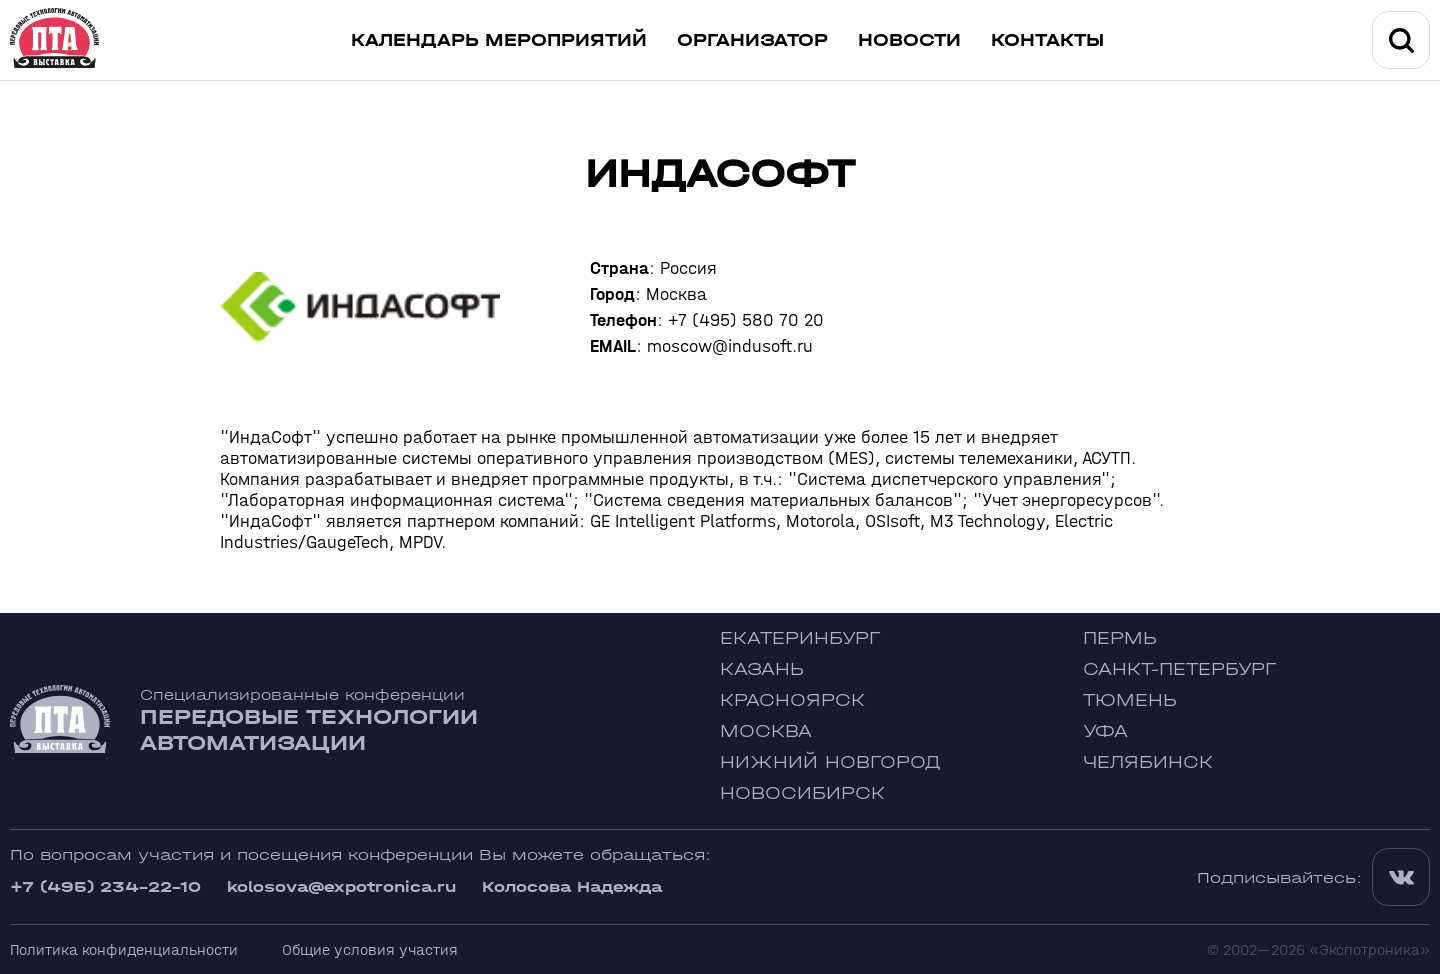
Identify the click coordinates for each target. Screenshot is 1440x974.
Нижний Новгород (830, 762)
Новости (909, 40)
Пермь (1120, 638)
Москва (766, 731)
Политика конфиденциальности (124, 949)
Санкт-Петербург (1179, 669)
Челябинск (1148, 762)
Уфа (1105, 731)
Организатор (752, 40)
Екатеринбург (800, 638)
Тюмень (1130, 700)
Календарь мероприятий (499, 40)
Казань (762, 669)
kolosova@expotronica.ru (341, 886)
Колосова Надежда (572, 886)
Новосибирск (802, 793)
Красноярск (792, 700)
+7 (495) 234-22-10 (105, 886)
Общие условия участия (370, 949)
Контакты (1047, 40)
